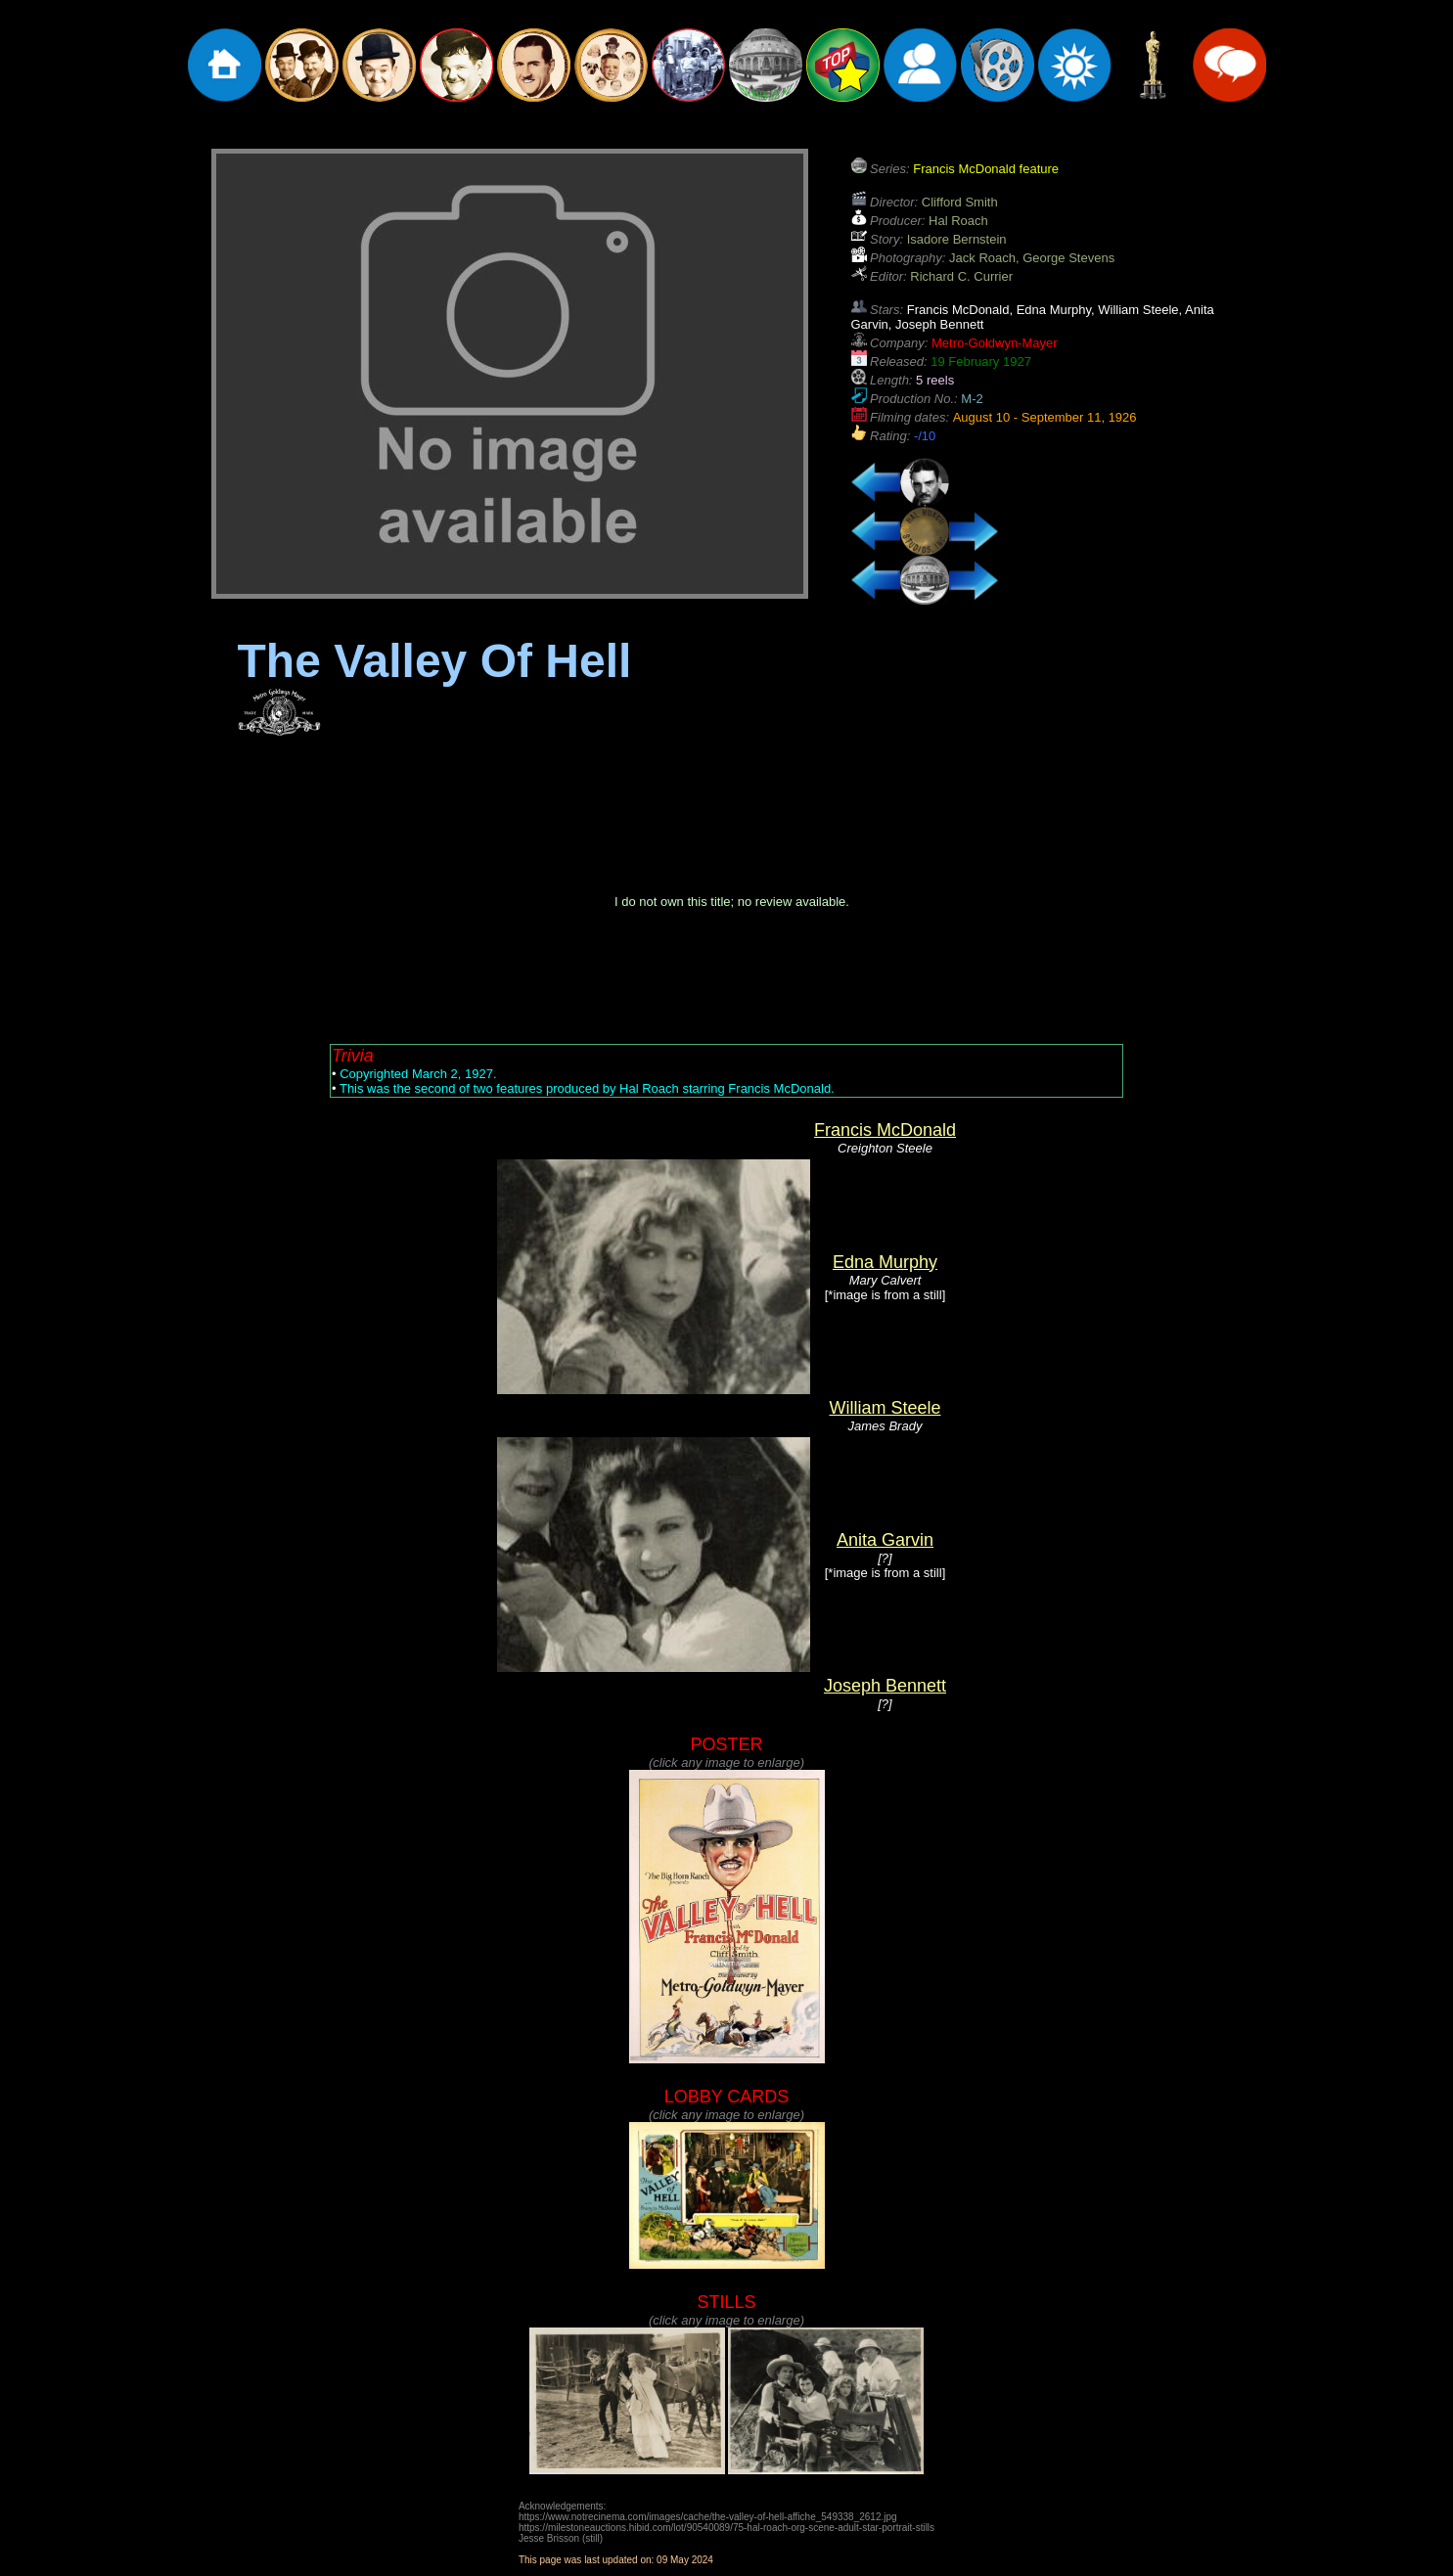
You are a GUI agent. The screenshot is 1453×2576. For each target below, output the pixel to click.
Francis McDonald (885, 1130)
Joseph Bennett (885, 1685)
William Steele (884, 1408)
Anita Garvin (885, 1540)
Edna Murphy (885, 1262)
